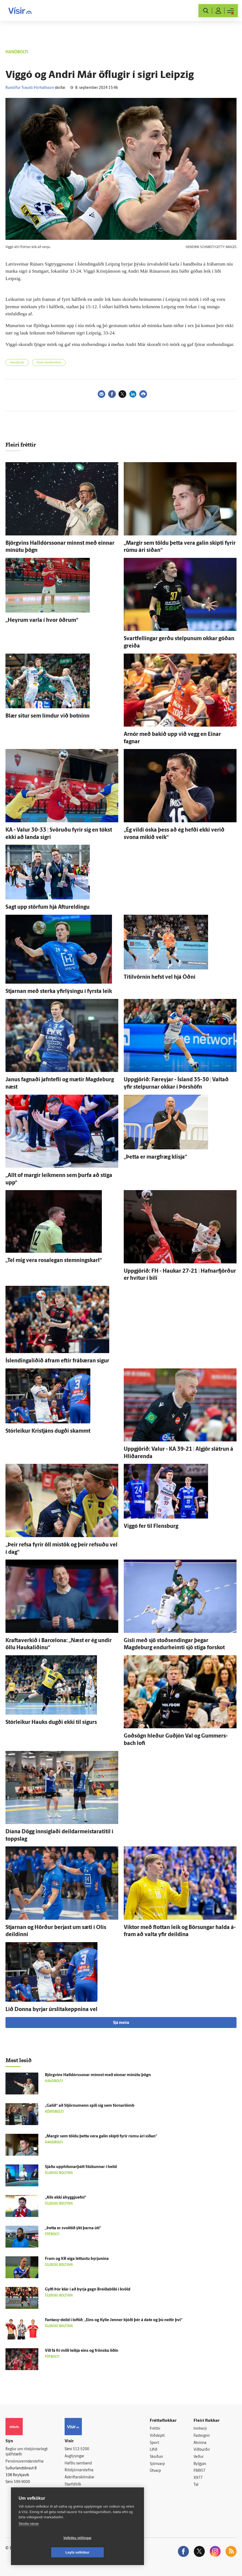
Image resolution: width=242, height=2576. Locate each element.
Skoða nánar (29, 2538)
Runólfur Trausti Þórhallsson (29, 88)
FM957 (199, 2471)
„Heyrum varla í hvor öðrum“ (41, 620)
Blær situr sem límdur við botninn (47, 716)
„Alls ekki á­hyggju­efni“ (65, 2198)
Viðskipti (157, 2436)
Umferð (71, 2491)
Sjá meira (121, 2023)
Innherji (200, 2429)
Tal (196, 2485)
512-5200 (81, 2449)
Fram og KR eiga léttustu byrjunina (77, 2259)
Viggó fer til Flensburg (151, 1526)
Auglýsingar (74, 2456)
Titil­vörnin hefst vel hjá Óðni (159, 977)
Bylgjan (200, 2464)
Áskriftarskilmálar (79, 2477)
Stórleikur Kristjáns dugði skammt (47, 1431)
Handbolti (17, 362)
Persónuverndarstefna (24, 2462)
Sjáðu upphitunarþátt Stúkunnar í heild (81, 2167)
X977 (198, 2478)
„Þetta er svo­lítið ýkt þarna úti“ (73, 2228)
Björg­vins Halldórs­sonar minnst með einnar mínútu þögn (98, 2075)
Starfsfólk (73, 2484)
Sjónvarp (157, 2464)
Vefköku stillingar (45, 2552)
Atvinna (200, 2443)
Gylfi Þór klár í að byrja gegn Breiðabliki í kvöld (87, 2289)
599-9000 (22, 2482)
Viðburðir (202, 2450)
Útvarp (155, 2471)
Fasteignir (202, 2436)
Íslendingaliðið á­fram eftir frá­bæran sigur (57, 1361)
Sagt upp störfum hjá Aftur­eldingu (47, 907)
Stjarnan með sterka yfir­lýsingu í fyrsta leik (58, 991)
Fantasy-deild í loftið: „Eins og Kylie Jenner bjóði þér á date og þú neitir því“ (113, 2320)
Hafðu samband (78, 2463)
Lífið (153, 2450)
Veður (199, 2457)
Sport (154, 2443)
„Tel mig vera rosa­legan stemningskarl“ (53, 1260)
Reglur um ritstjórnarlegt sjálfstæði (26, 2451)
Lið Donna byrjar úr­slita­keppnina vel (51, 2009)
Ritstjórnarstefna (79, 2470)
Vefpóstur (73, 2498)
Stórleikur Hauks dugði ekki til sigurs (51, 1722)
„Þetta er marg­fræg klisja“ (155, 1157)
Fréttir (155, 2429)
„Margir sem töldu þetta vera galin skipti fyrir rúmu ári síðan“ (101, 2136)
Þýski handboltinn (49, 362)
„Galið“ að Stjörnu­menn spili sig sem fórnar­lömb (89, 2106)
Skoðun (156, 2457)
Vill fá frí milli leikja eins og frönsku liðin (81, 2351)
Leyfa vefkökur (110, 2552)
